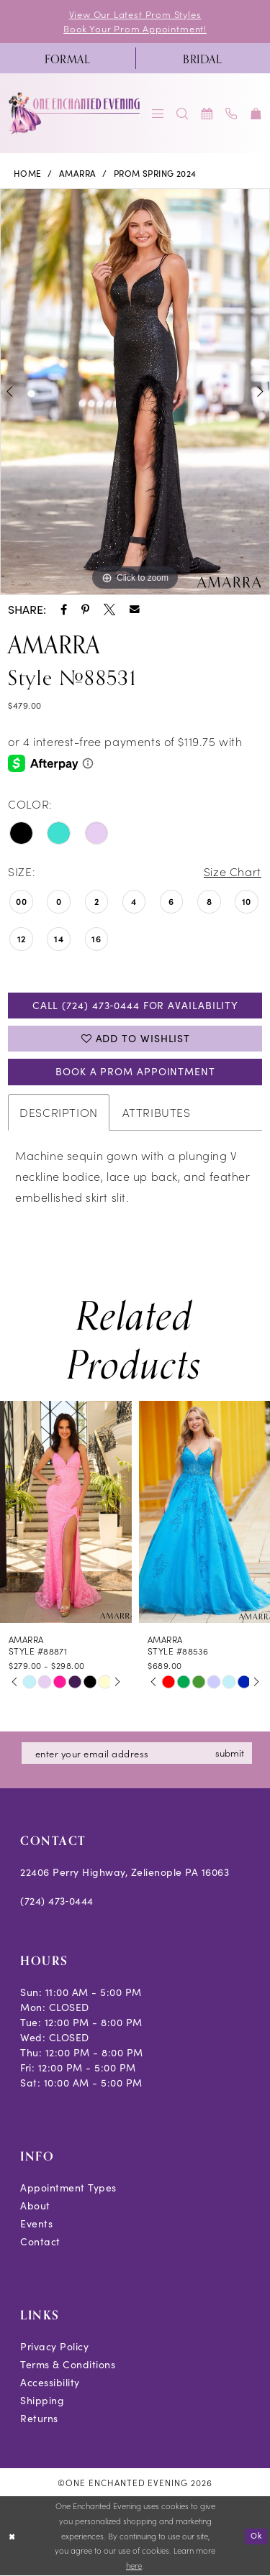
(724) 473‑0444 (57, 1901)
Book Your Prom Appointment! (135, 28)
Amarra (77, 173)
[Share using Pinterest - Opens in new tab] (85, 609)
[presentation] (66, 1512)
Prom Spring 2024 (155, 173)
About (35, 2205)
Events (36, 2223)
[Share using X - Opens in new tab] (109, 609)
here (134, 2566)
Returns (39, 2418)
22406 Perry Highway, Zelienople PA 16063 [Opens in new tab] (124, 1872)
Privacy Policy (54, 2346)
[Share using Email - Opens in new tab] (135, 609)
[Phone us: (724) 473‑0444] (232, 113)
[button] (158, 113)
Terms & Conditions (67, 2364)
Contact (40, 2241)
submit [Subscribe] (229, 1753)
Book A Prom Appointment (135, 1071)
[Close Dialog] (12, 2536)
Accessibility (50, 2382)
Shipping (42, 2400)
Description (58, 1112)
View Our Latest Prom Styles (135, 14)
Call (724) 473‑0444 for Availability (135, 1005)
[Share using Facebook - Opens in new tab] (63, 609)
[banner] (75, 113)
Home (28, 173)
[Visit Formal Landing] (67, 58)
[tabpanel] (135, 391)
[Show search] (183, 113)
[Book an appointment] (207, 113)
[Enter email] (137, 1753)
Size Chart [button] (232, 871)
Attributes (156, 1112)
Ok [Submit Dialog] (256, 2535)
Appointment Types (68, 2187)
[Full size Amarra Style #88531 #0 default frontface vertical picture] (135, 391)
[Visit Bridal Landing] (203, 58)
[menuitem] (67, 58)
